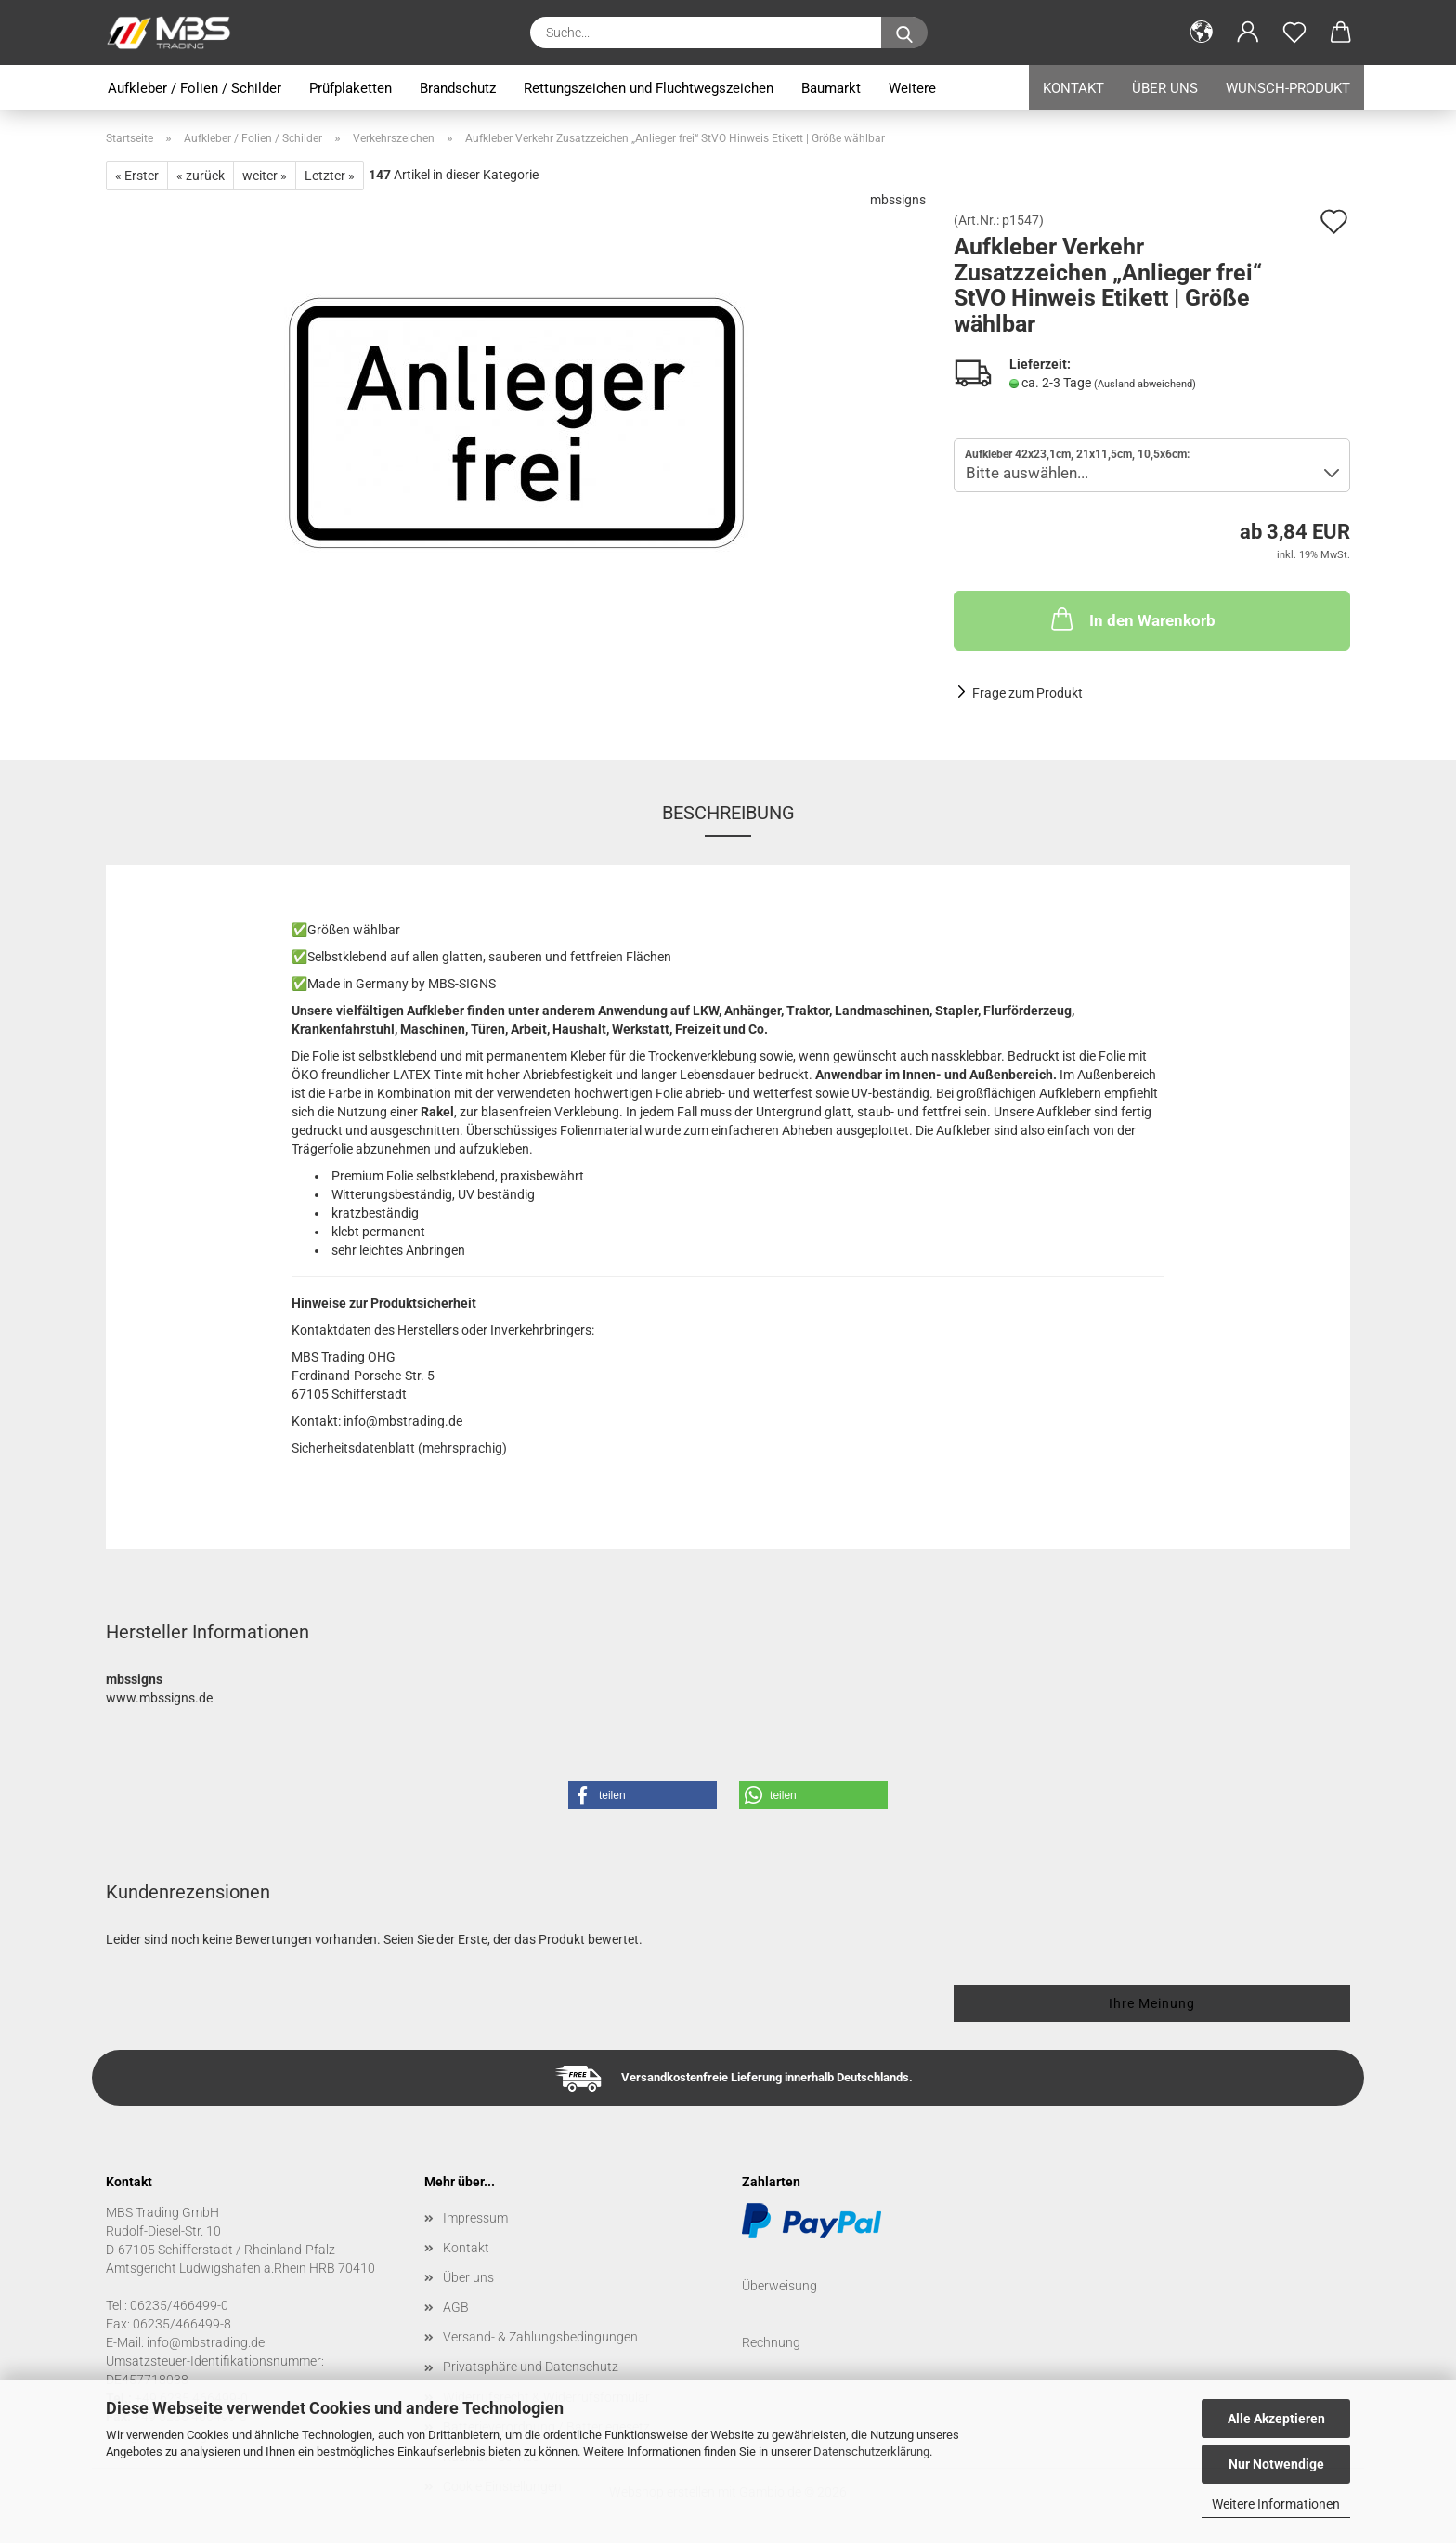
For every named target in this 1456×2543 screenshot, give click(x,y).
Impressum (475, 2217)
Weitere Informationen (1276, 2504)
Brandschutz (458, 88)
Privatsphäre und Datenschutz (530, 2366)
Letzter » (330, 175)
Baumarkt (831, 88)
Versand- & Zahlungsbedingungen (540, 2336)
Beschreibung (728, 813)
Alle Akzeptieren (1276, 2418)
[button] (1201, 32)
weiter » (264, 175)
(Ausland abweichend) (1145, 384)
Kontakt (1073, 88)
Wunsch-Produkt (1288, 88)
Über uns (1165, 88)
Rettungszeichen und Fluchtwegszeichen (649, 88)
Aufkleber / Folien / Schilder (194, 88)
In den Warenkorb (1131, 618)
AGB (456, 2307)
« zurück (200, 175)
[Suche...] (904, 32)
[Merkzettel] (1294, 32)
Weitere (912, 88)
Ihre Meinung (1152, 2003)
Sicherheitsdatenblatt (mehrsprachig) (399, 1448)
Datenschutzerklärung (871, 2451)
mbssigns (898, 199)
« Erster (137, 175)
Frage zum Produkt (1027, 692)
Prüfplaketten (350, 88)
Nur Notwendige (1276, 2464)
